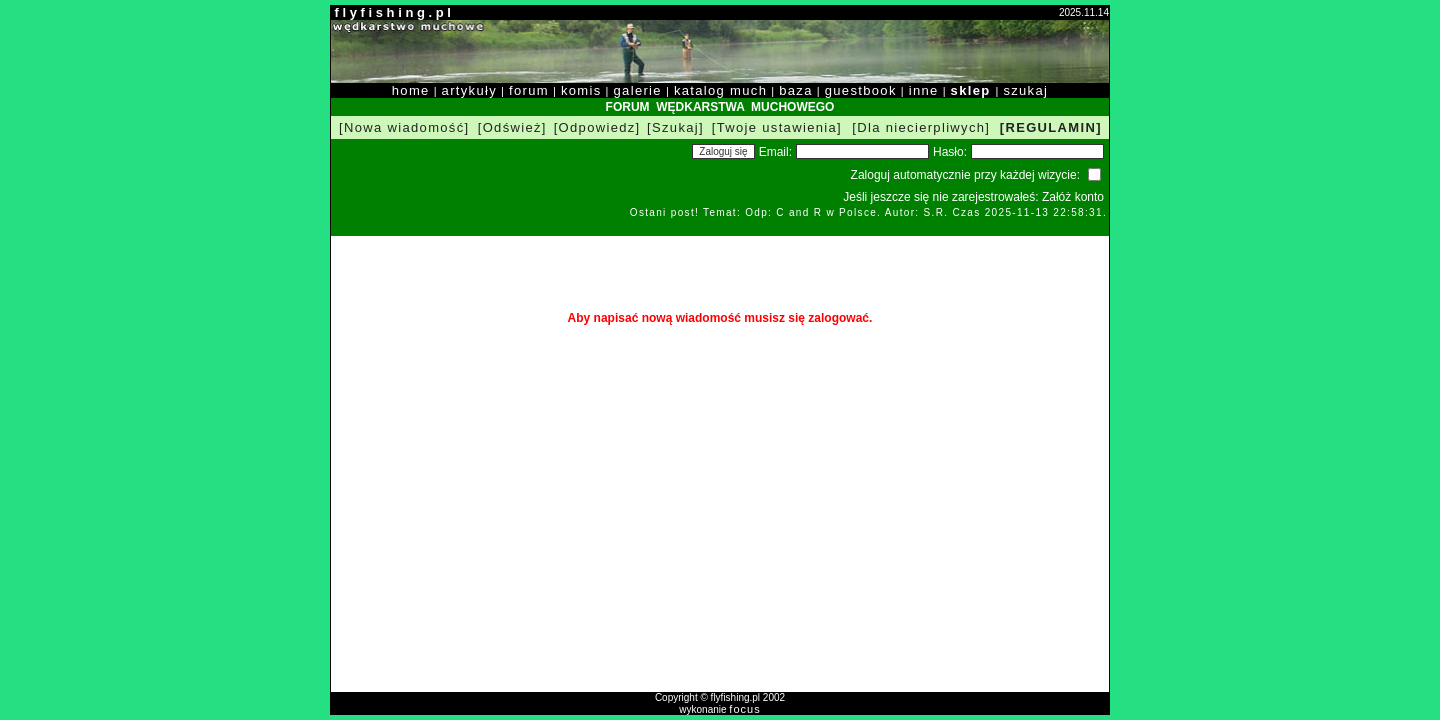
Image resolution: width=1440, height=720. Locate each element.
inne (924, 90)
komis (581, 90)
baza (796, 90)
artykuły (469, 90)
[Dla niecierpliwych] (921, 127)
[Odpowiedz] (597, 127)
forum (529, 90)
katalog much (720, 90)
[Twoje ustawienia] (777, 127)
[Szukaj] (675, 127)
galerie (638, 90)
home (411, 90)
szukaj (1025, 90)
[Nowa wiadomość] (404, 127)
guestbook (861, 90)
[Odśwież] (512, 127)
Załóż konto (1073, 197)
